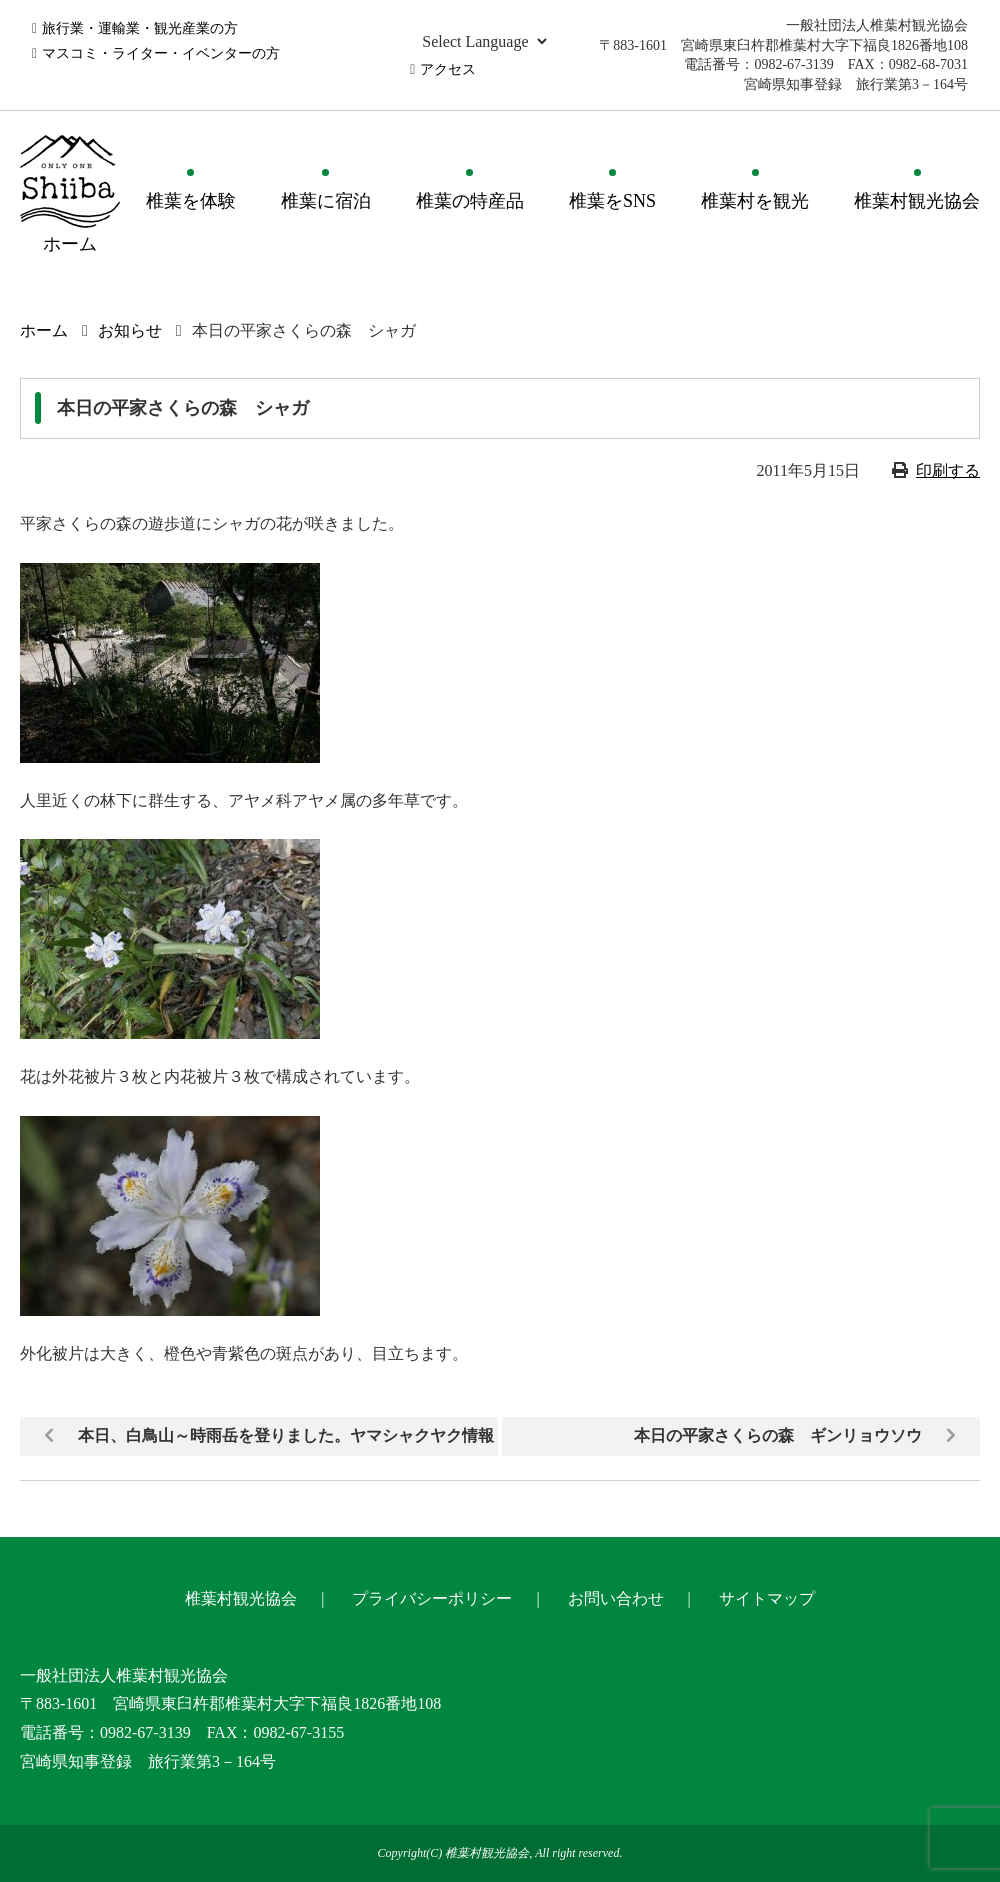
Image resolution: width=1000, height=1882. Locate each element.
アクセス (448, 69)
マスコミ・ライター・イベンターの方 (161, 53)
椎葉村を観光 (755, 201)
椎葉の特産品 (470, 201)
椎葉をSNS (612, 201)
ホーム (44, 330)
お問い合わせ (616, 1598)
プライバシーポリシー (432, 1598)
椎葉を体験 (191, 201)
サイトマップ (767, 1598)
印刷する (948, 470)
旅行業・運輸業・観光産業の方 (140, 28)
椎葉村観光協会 (917, 201)
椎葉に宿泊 (326, 201)
